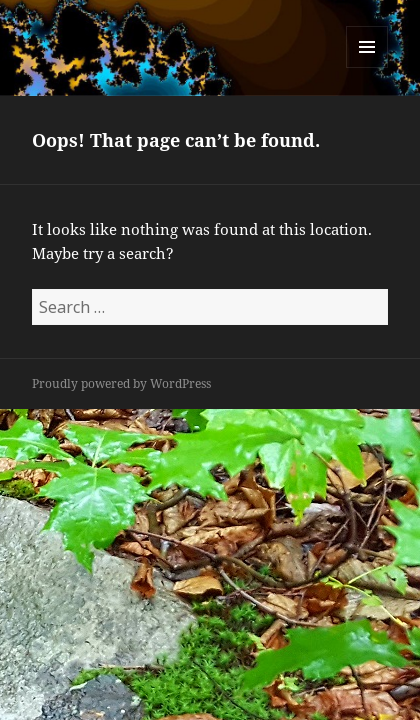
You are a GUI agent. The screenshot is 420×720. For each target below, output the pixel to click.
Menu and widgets (367, 67)
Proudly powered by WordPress (121, 383)
